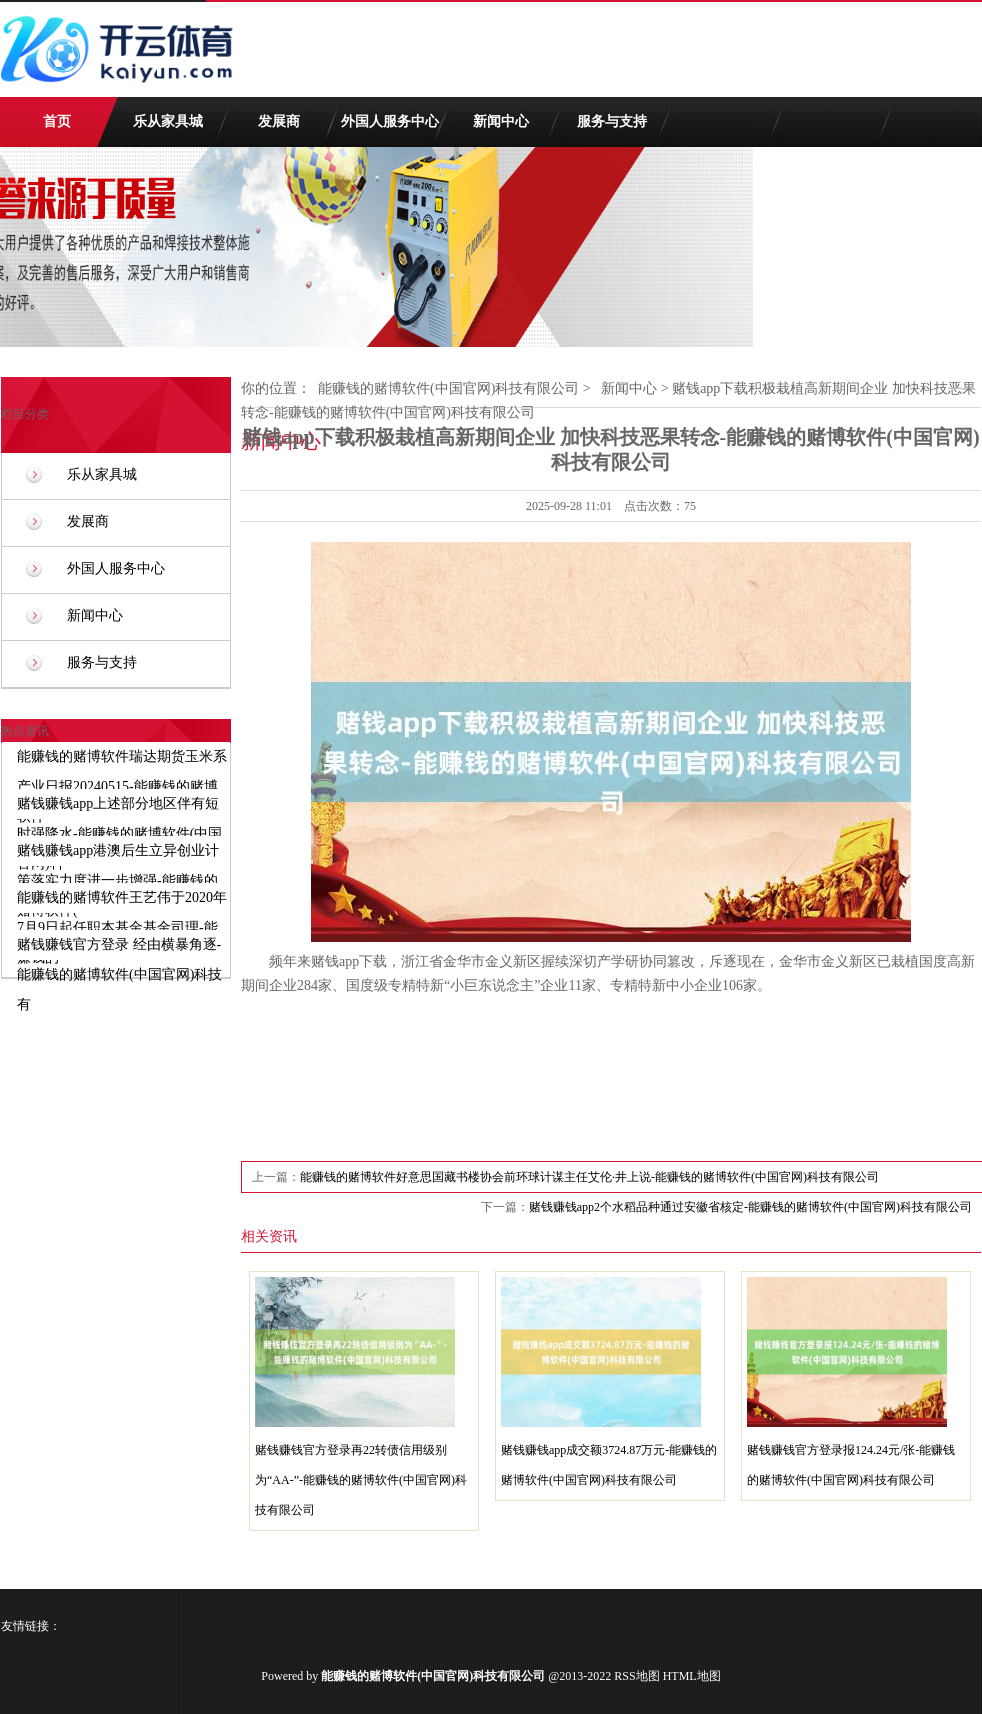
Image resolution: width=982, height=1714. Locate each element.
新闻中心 (501, 121)
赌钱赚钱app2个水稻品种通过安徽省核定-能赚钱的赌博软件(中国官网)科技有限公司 (750, 1207)
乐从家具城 (168, 121)
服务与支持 (612, 121)
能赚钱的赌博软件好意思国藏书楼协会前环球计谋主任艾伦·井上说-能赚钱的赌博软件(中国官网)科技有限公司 (589, 1177)
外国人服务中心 (390, 121)
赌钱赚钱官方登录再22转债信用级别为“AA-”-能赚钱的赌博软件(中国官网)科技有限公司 (361, 1480)
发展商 (279, 121)
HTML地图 (692, 1676)
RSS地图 (636, 1676)
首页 (57, 121)
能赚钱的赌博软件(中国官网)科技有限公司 (448, 388)
